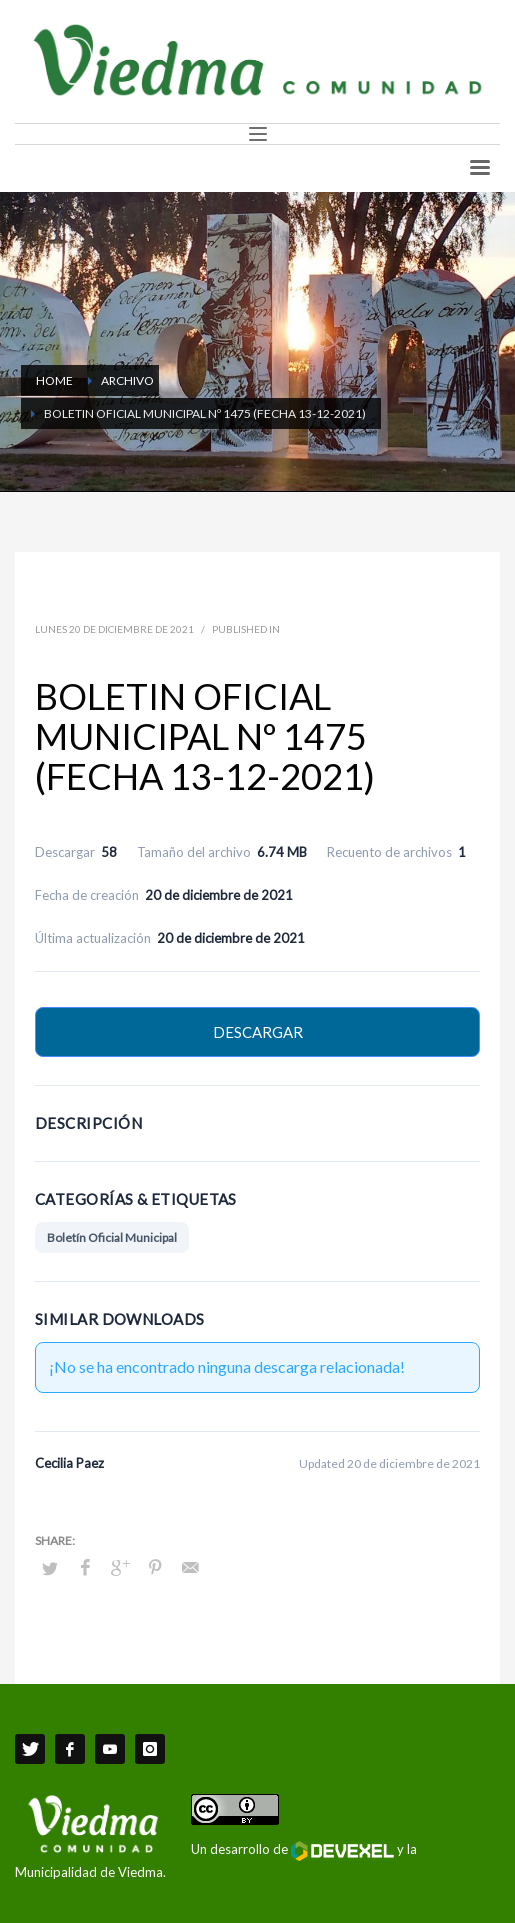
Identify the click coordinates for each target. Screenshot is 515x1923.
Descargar (258, 1032)
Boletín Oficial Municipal (112, 1237)
